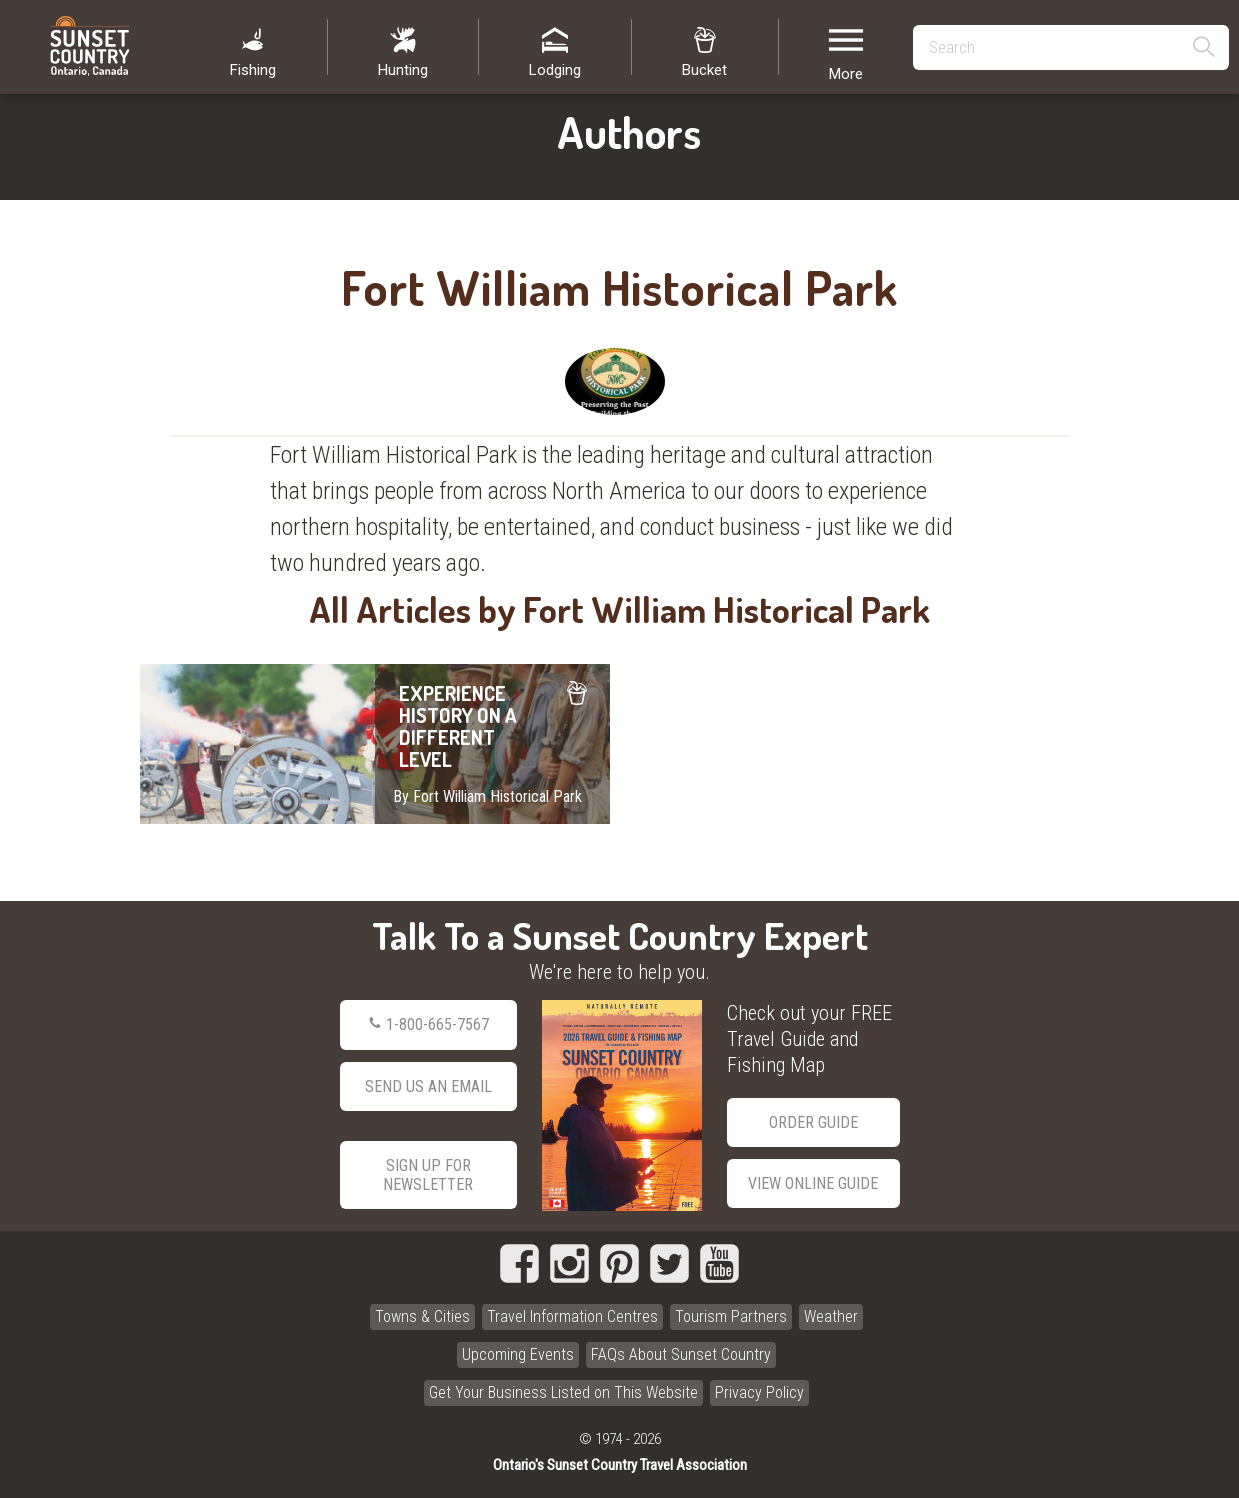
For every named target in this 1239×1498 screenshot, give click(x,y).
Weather (831, 1316)
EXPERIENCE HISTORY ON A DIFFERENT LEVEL (375, 744)
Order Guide (813, 1122)
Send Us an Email (428, 1086)
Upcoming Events (518, 1354)
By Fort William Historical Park (487, 796)
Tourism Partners (731, 1316)
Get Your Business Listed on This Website (563, 1392)
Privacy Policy (759, 1392)
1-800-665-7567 (428, 1025)
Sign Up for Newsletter (428, 1175)
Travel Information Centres (572, 1316)
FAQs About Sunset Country (681, 1354)
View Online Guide (813, 1183)
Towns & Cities (422, 1316)
